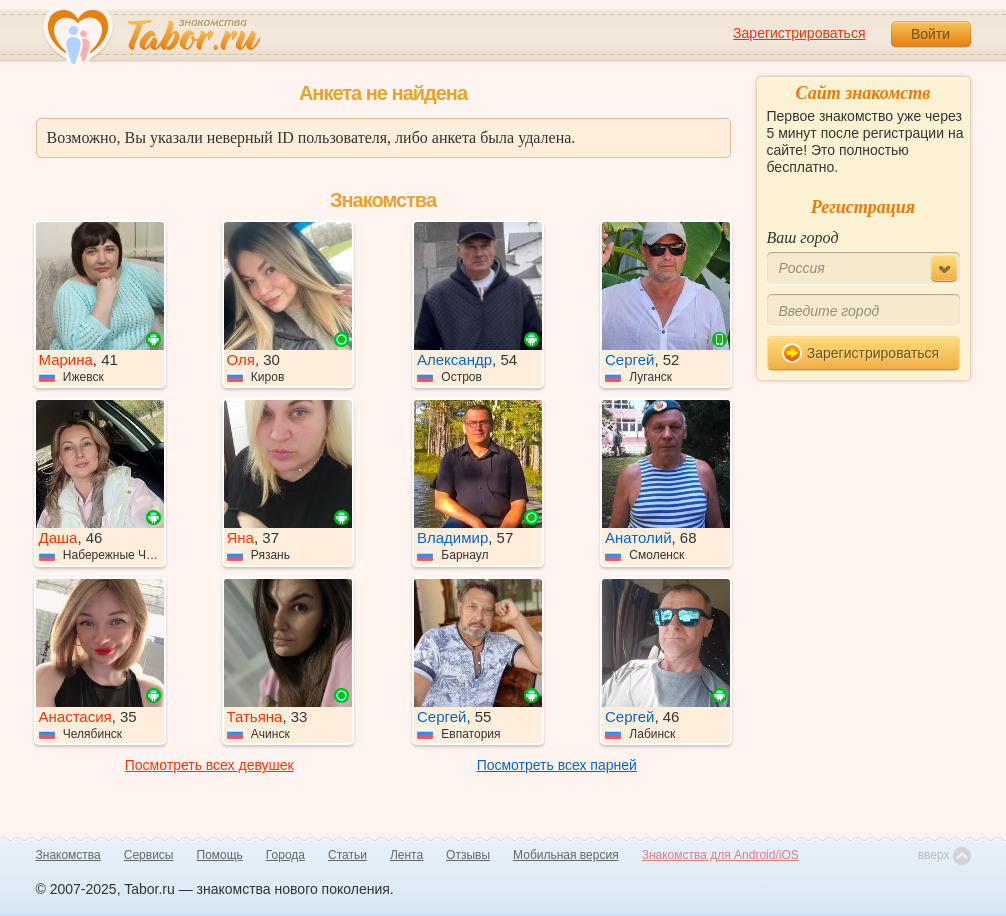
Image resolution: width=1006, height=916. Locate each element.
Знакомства (68, 855)
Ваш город (803, 237)
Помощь (220, 855)
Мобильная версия (566, 855)
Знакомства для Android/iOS (720, 855)
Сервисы (149, 855)
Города (285, 855)
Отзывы (468, 855)
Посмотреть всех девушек (209, 765)
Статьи (347, 855)
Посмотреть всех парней (557, 765)
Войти (930, 34)
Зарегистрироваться (799, 33)
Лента (406, 855)
